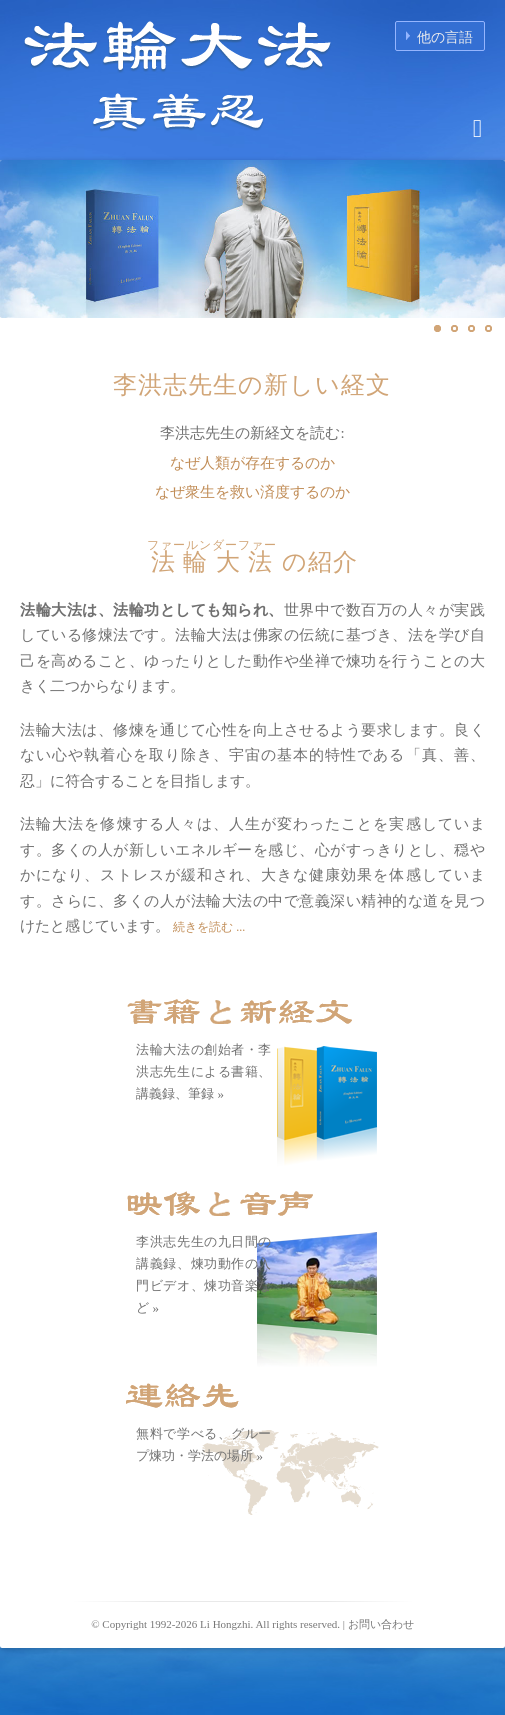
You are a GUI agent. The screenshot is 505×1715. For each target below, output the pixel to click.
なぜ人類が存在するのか (252, 463)
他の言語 (445, 37)
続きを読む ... (207, 927)
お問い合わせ (381, 1624)
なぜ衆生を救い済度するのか (252, 492)
